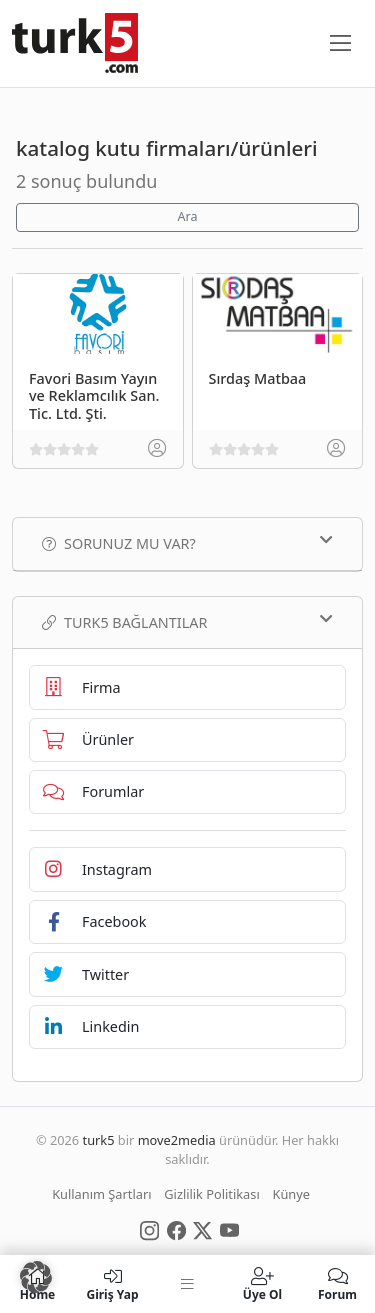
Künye (291, 1194)
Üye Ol (262, 1284)
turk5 (99, 1140)
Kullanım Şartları (101, 1194)
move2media (177, 1140)
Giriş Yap (112, 1284)
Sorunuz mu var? (187, 543)
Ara (187, 216)
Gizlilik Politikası (211, 1194)
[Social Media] (149, 1229)
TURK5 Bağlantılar (187, 622)
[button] (36, 1277)
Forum (337, 1284)
